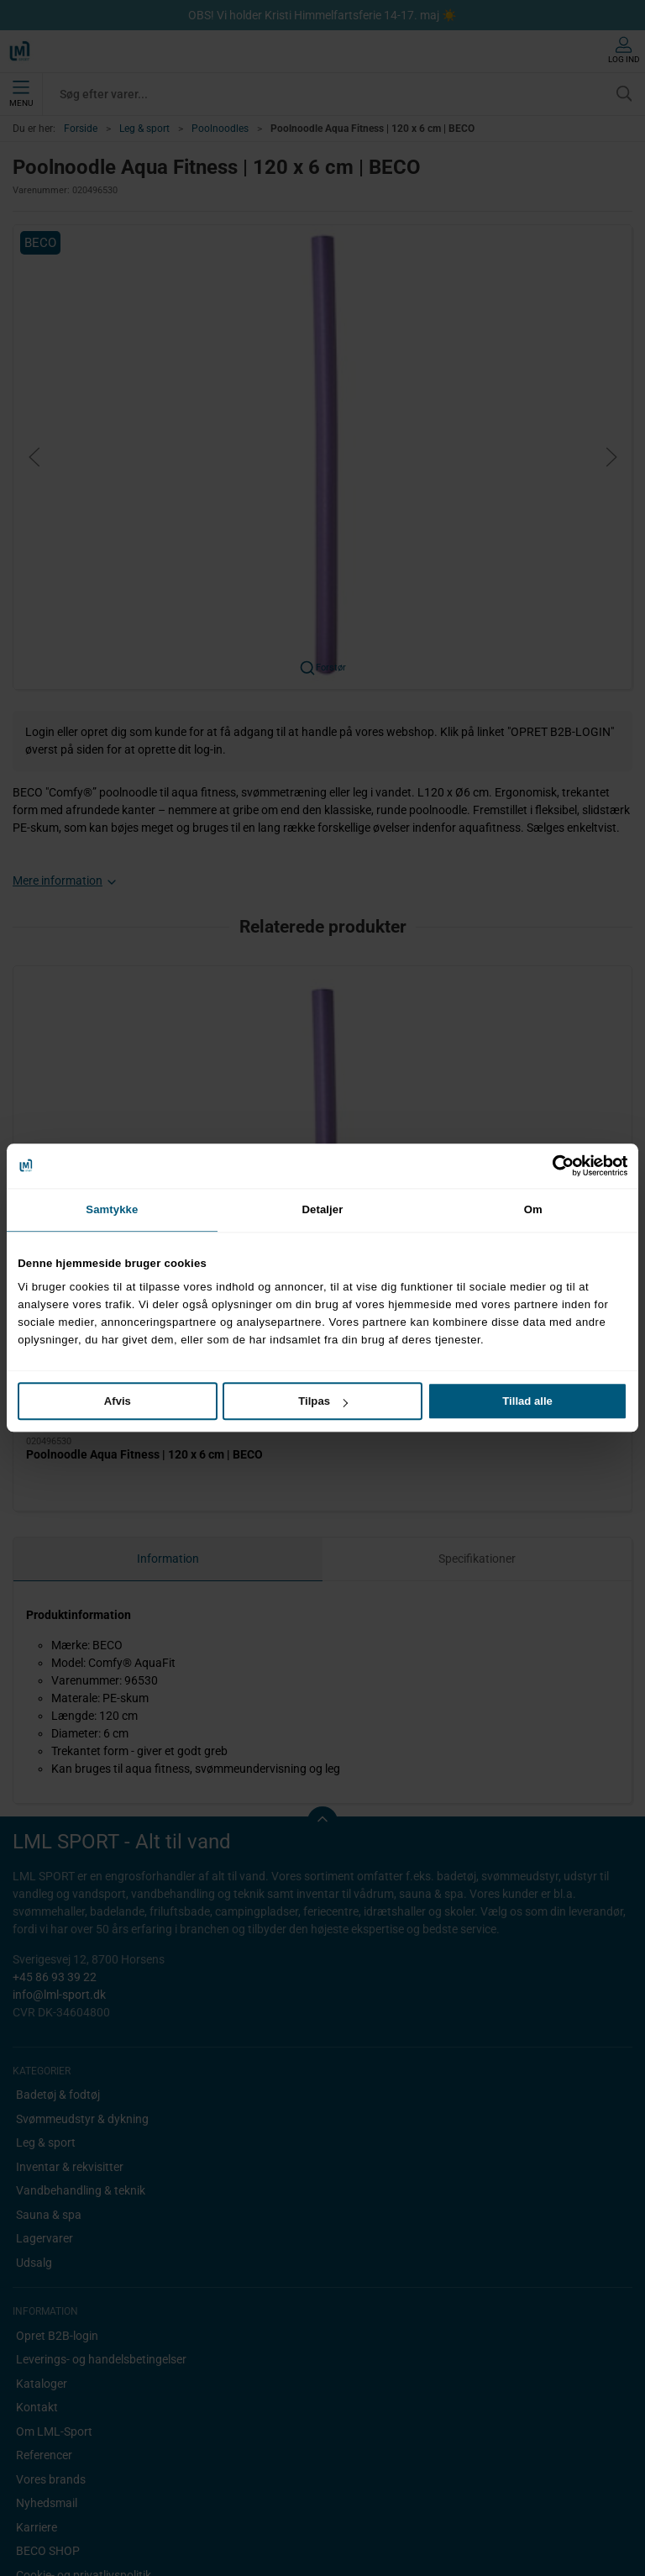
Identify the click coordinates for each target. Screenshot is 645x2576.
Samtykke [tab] (112, 1209)
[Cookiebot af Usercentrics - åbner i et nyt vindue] (553, 1165)
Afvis (117, 1401)
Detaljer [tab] (322, 1209)
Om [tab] (533, 1209)
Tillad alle (527, 1401)
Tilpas (323, 1401)
